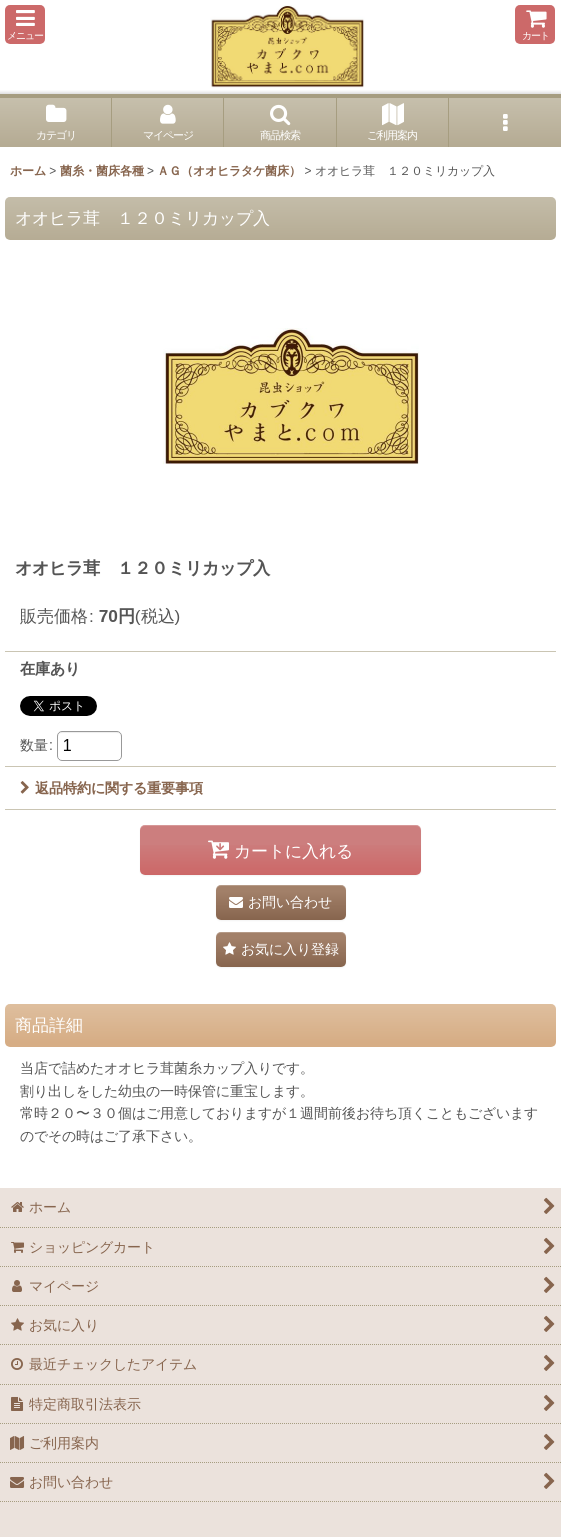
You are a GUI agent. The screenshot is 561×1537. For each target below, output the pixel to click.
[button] (25, 24)
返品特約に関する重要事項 (111, 788)
